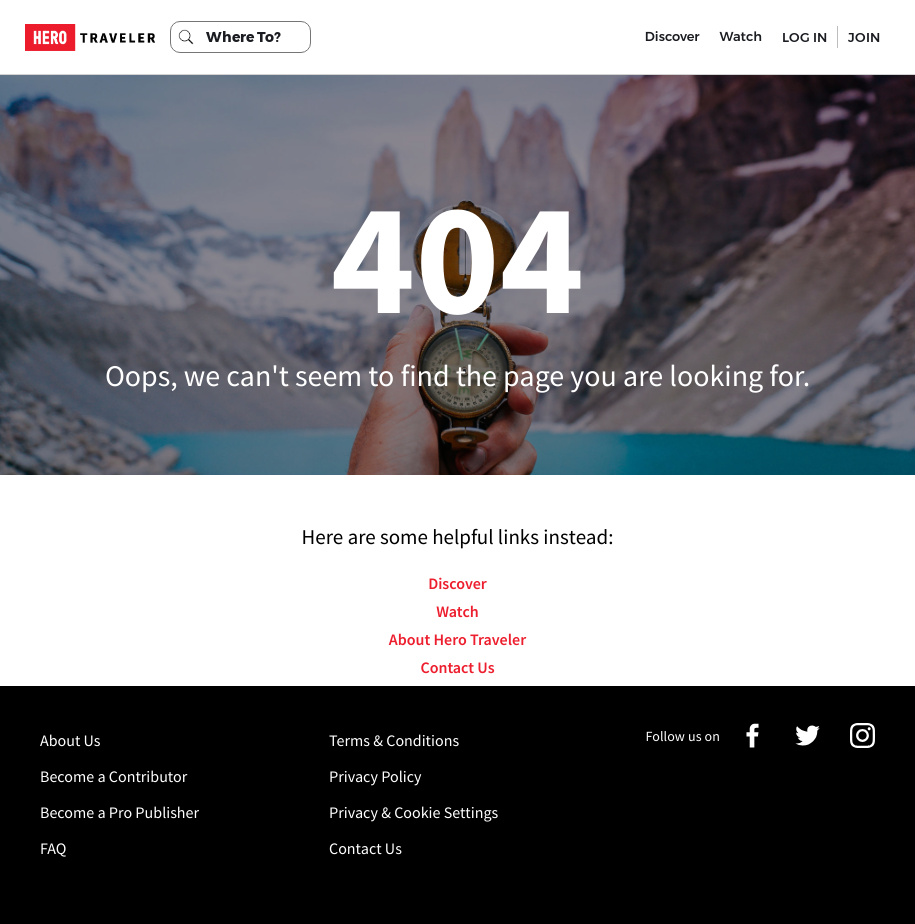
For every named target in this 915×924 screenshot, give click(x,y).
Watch (741, 37)
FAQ (53, 849)
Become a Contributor (113, 777)
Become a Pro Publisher (119, 813)
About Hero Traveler (457, 640)
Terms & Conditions (394, 741)
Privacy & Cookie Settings (413, 813)
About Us (70, 741)
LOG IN (804, 37)
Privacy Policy (375, 777)
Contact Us (457, 668)
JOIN (864, 37)
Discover (672, 37)
